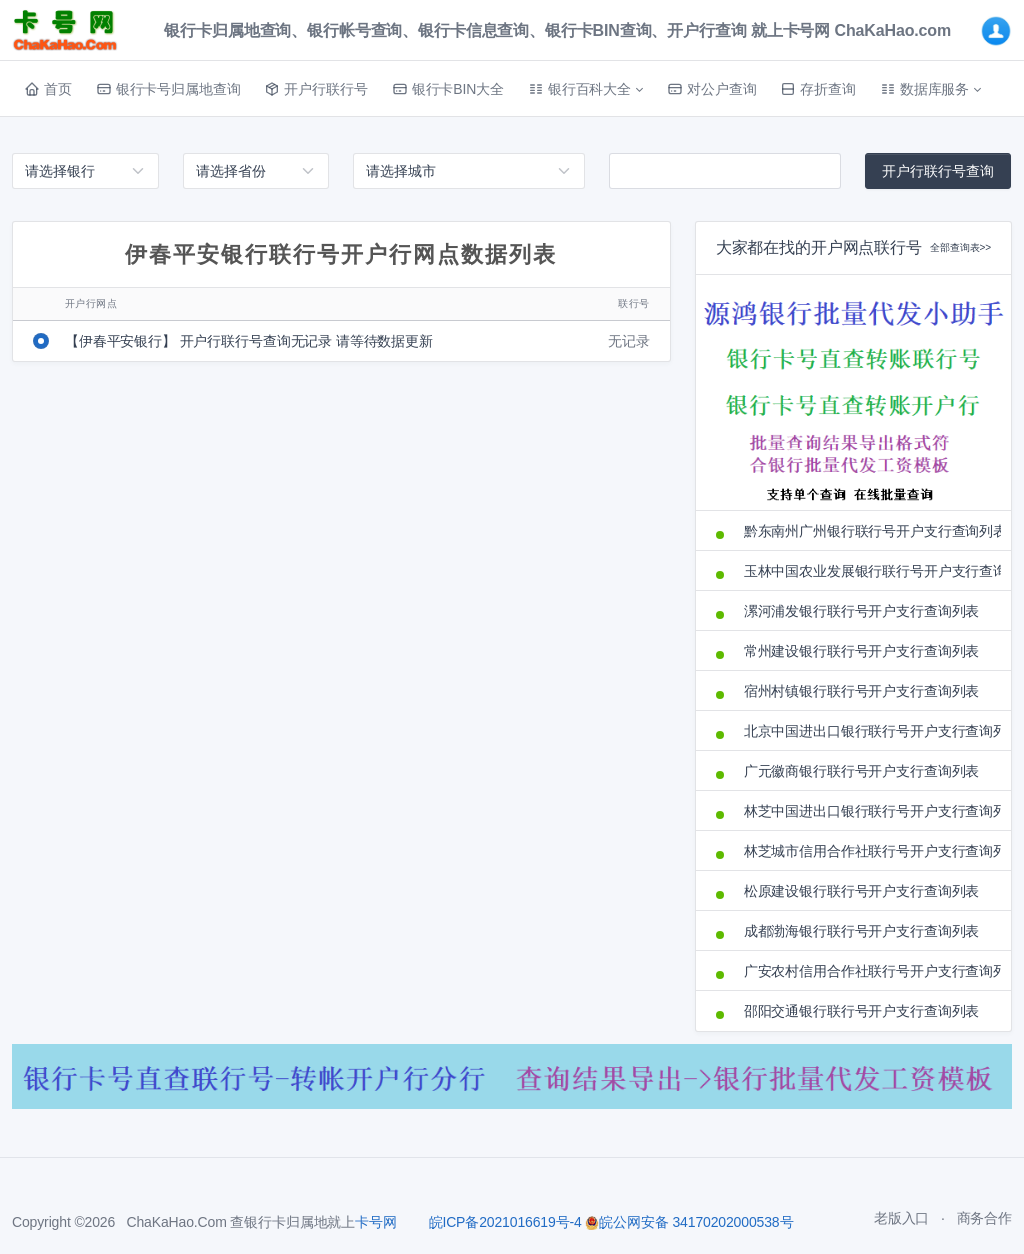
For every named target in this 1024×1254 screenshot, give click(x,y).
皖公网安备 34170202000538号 (689, 1222)
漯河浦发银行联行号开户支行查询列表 (862, 611)
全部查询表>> (960, 247)
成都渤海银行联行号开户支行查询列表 (862, 931)
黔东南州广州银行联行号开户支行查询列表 (867, 531)
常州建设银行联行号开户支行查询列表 (862, 651)
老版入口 (901, 1218)
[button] (585, 89)
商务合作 (984, 1218)
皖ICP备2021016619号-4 (505, 1222)
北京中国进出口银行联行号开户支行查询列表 (867, 731)
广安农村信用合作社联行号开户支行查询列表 (867, 971)
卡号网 (376, 1222)
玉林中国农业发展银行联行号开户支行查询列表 (867, 571)
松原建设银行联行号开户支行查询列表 (862, 891)
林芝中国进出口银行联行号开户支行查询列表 (867, 811)
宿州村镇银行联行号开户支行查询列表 (862, 691)
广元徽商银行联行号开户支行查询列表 (862, 771)
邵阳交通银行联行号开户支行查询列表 (862, 1011)
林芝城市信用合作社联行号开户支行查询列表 (867, 851)
